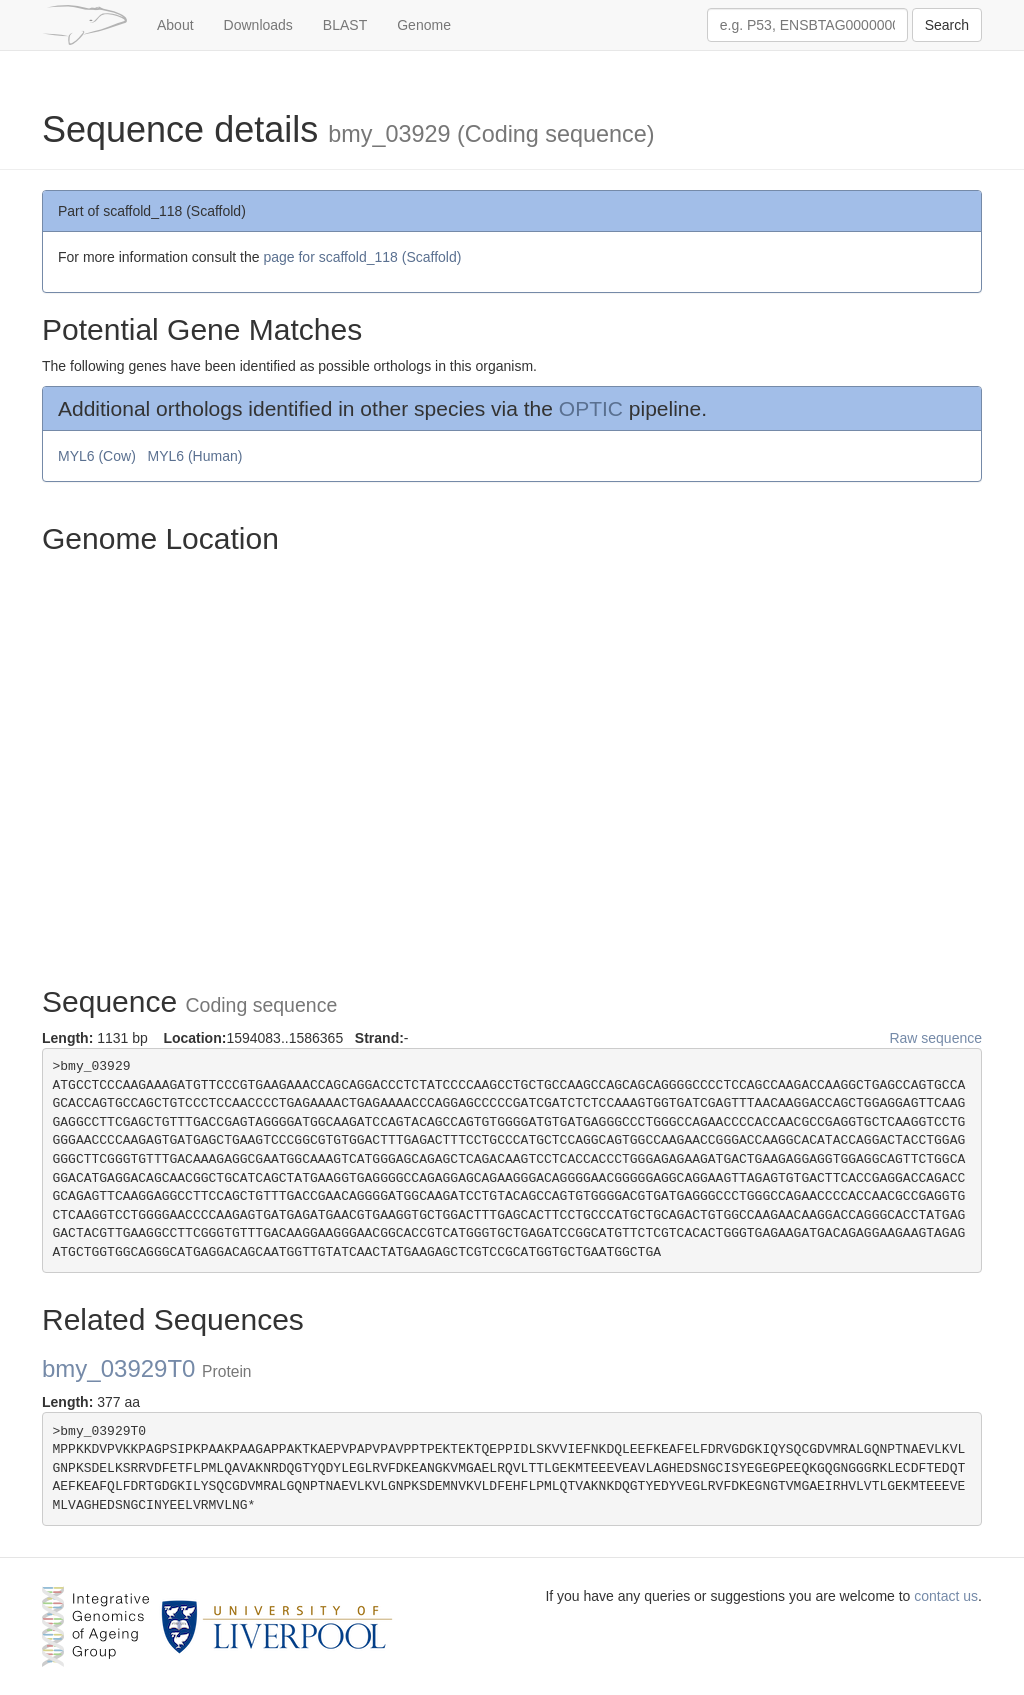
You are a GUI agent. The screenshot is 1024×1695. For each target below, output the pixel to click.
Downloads (258, 25)
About (175, 25)
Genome (424, 25)
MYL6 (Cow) (99, 456)
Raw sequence (935, 1038)
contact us (946, 1596)
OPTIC (591, 408)
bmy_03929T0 (147, 1368)
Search (947, 25)
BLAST (345, 25)
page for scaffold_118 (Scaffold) (362, 257)
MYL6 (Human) (196, 456)
